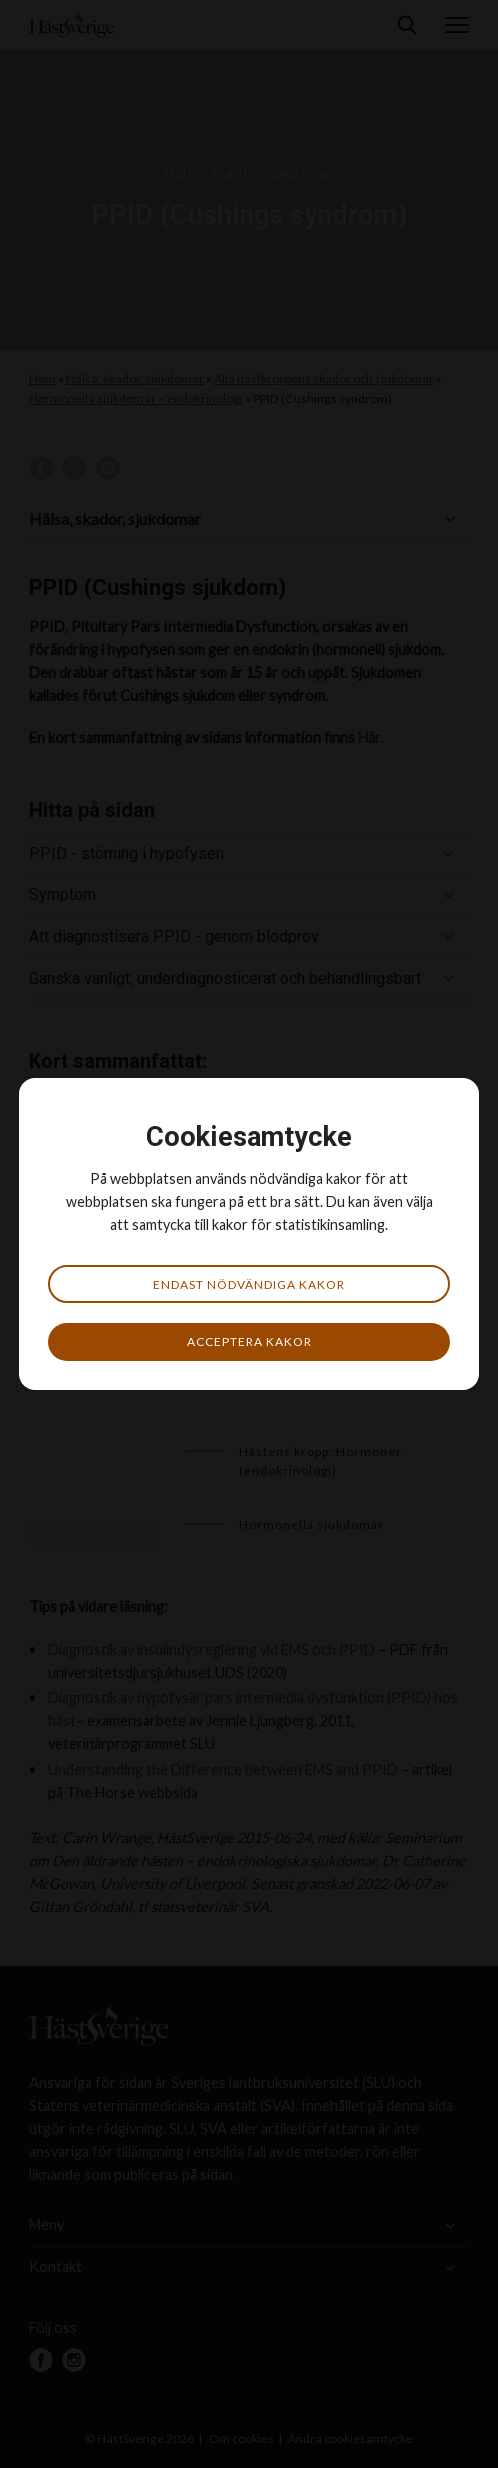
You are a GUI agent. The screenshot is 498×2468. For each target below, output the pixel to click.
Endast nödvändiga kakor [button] (249, 1284)
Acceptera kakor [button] (249, 1341)
